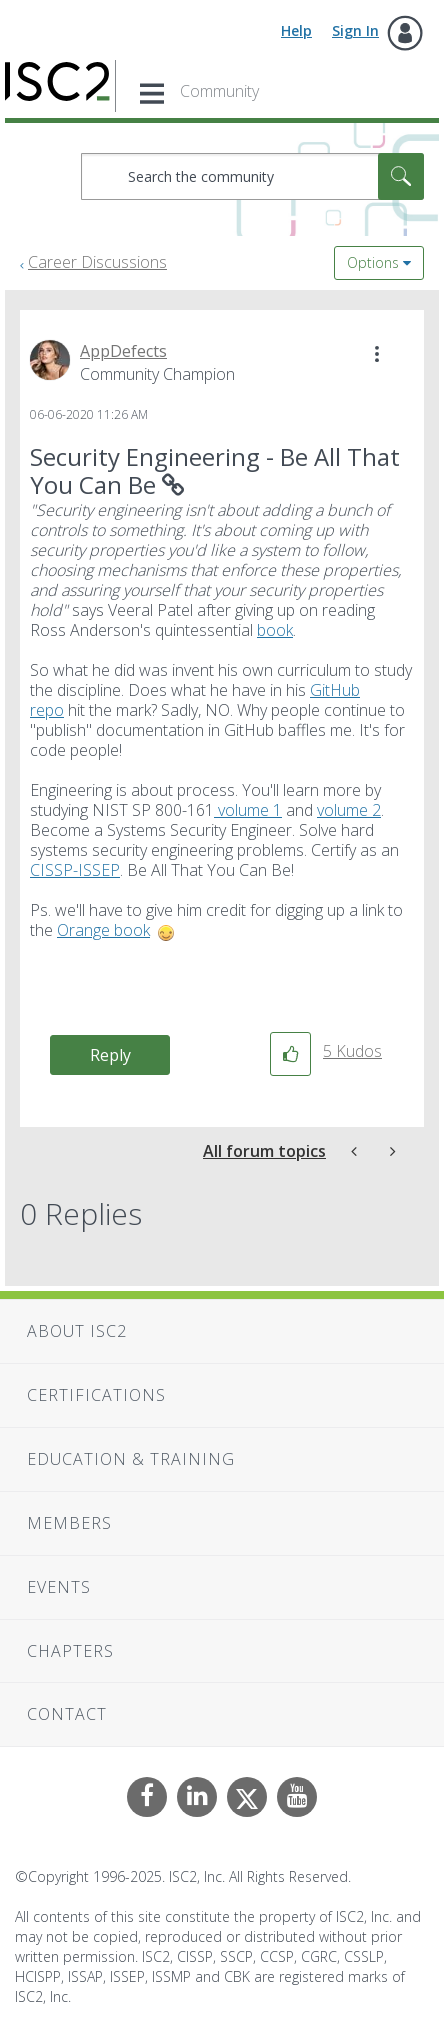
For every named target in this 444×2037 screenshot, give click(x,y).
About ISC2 (77, 1331)
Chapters (70, 1651)
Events (59, 1587)
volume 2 (349, 810)
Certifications (96, 1395)
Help (296, 30)
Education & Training (131, 1459)
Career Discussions (97, 262)
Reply (110, 1055)
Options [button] (373, 262)
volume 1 (248, 810)
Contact (67, 1714)
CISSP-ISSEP (75, 870)
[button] (377, 354)
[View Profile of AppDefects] (123, 351)
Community (219, 91)
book (275, 630)
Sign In (355, 30)
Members (69, 1523)
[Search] (252, 176)
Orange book (103, 930)
